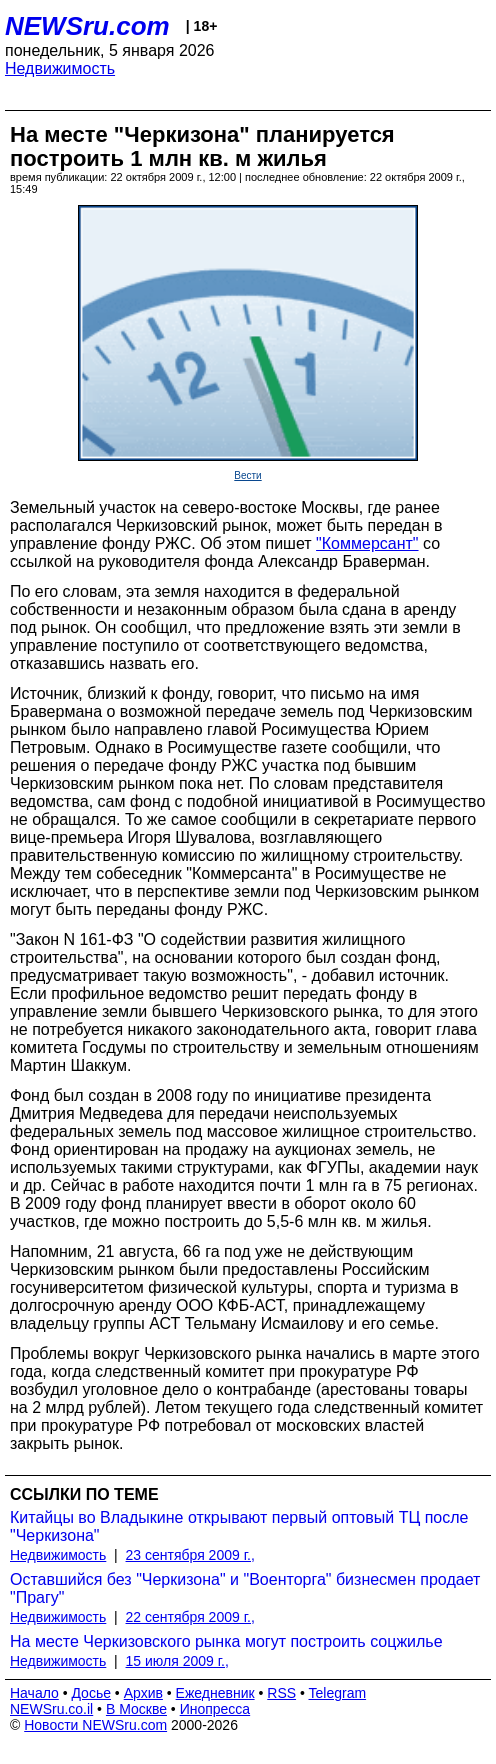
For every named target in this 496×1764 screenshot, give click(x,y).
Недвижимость (60, 68)
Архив (143, 1693)
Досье (91, 1693)
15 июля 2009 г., (177, 1661)
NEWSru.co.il (51, 1709)
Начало (34, 1693)
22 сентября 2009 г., (190, 1617)
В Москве (136, 1709)
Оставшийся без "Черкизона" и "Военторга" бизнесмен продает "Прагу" (245, 1588)
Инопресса (215, 1709)
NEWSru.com (87, 26)
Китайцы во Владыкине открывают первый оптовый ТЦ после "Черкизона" (239, 1526)
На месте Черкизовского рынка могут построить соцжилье (226, 1641)
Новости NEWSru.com (95, 1725)
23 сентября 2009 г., (190, 1555)
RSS (281, 1693)
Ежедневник (215, 1693)
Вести (247, 475)
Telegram (338, 1693)
